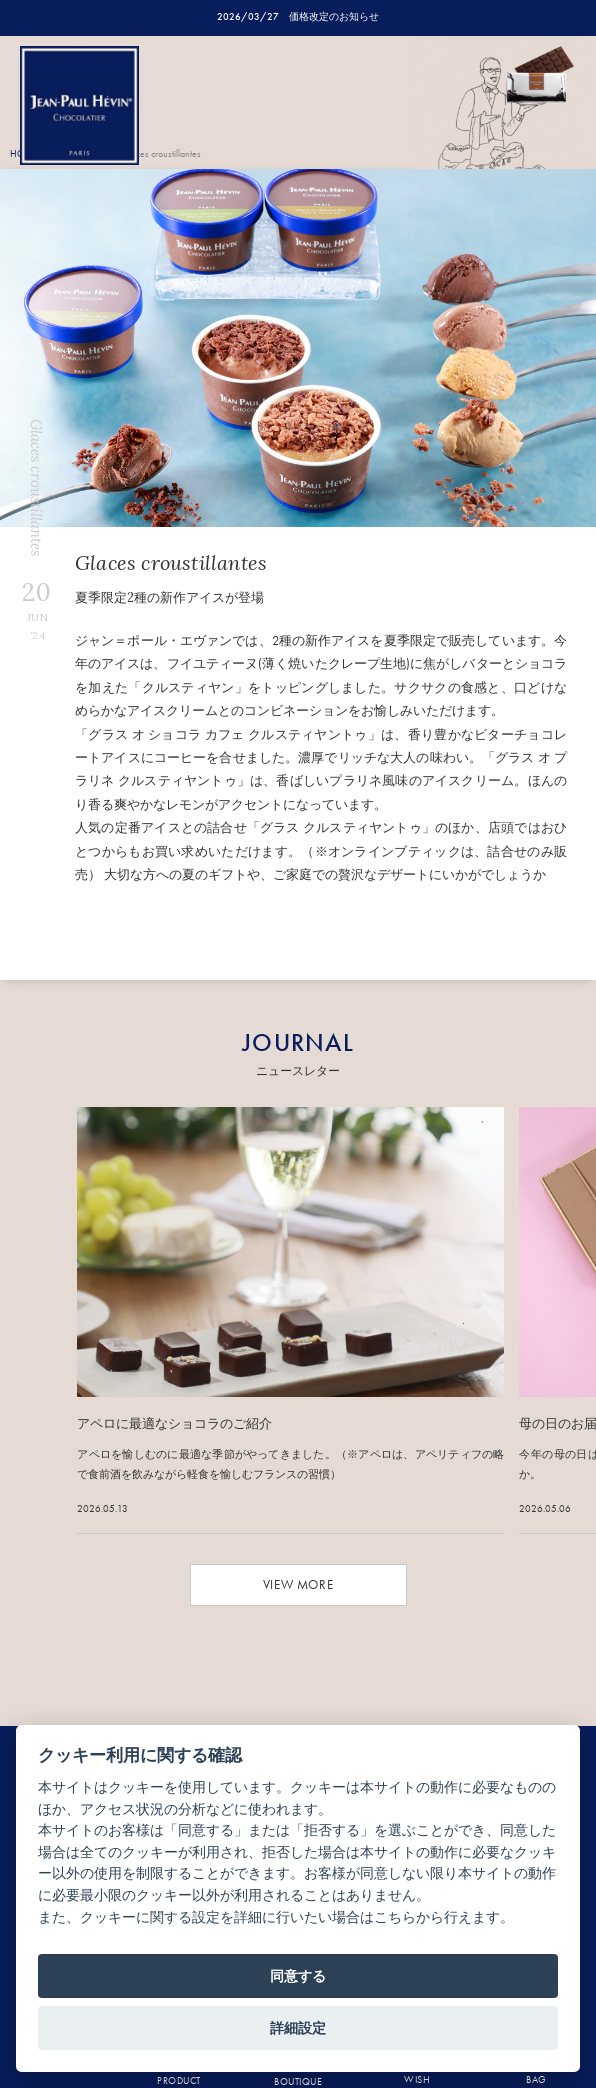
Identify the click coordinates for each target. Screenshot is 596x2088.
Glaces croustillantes (161, 153)
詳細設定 (298, 2028)
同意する (298, 1976)
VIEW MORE (298, 1584)
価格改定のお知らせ (334, 16)
